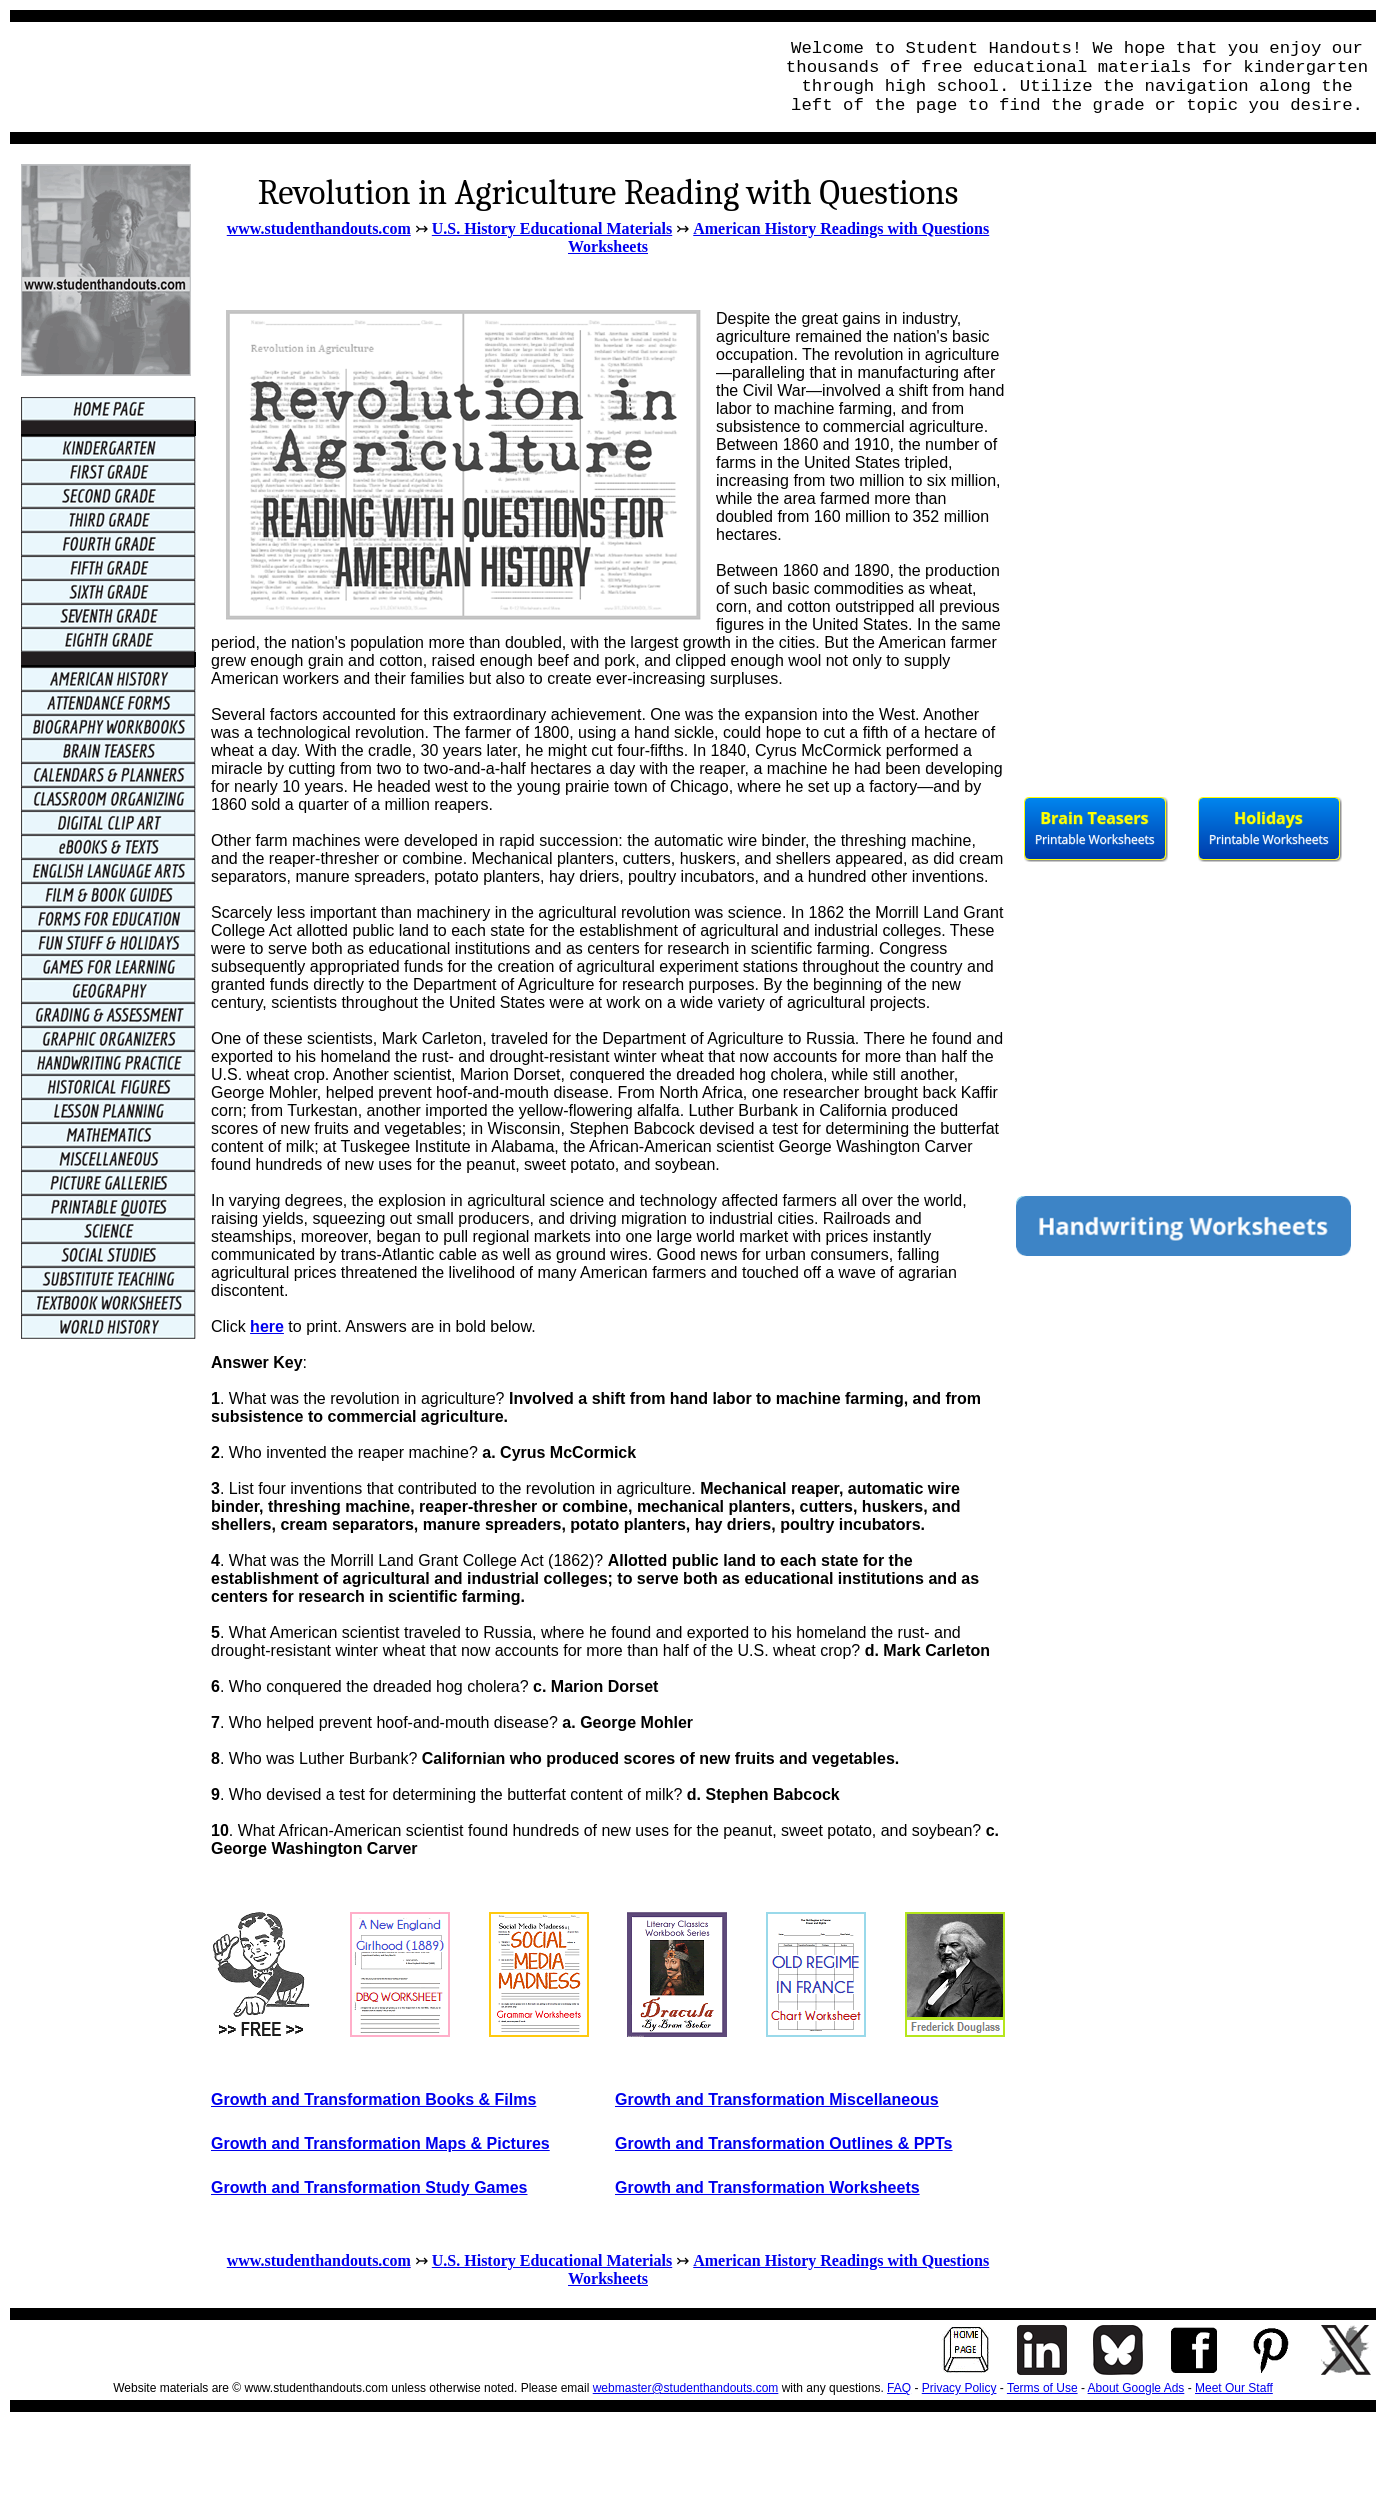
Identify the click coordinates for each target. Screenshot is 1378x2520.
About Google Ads (1136, 2388)
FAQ (899, 2388)
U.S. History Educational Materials (552, 228)
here (267, 1326)
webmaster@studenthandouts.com (686, 2388)
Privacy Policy (959, 2388)
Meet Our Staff (1234, 2388)
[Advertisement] (386, 77)
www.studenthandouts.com (319, 228)
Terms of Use (1042, 2388)
